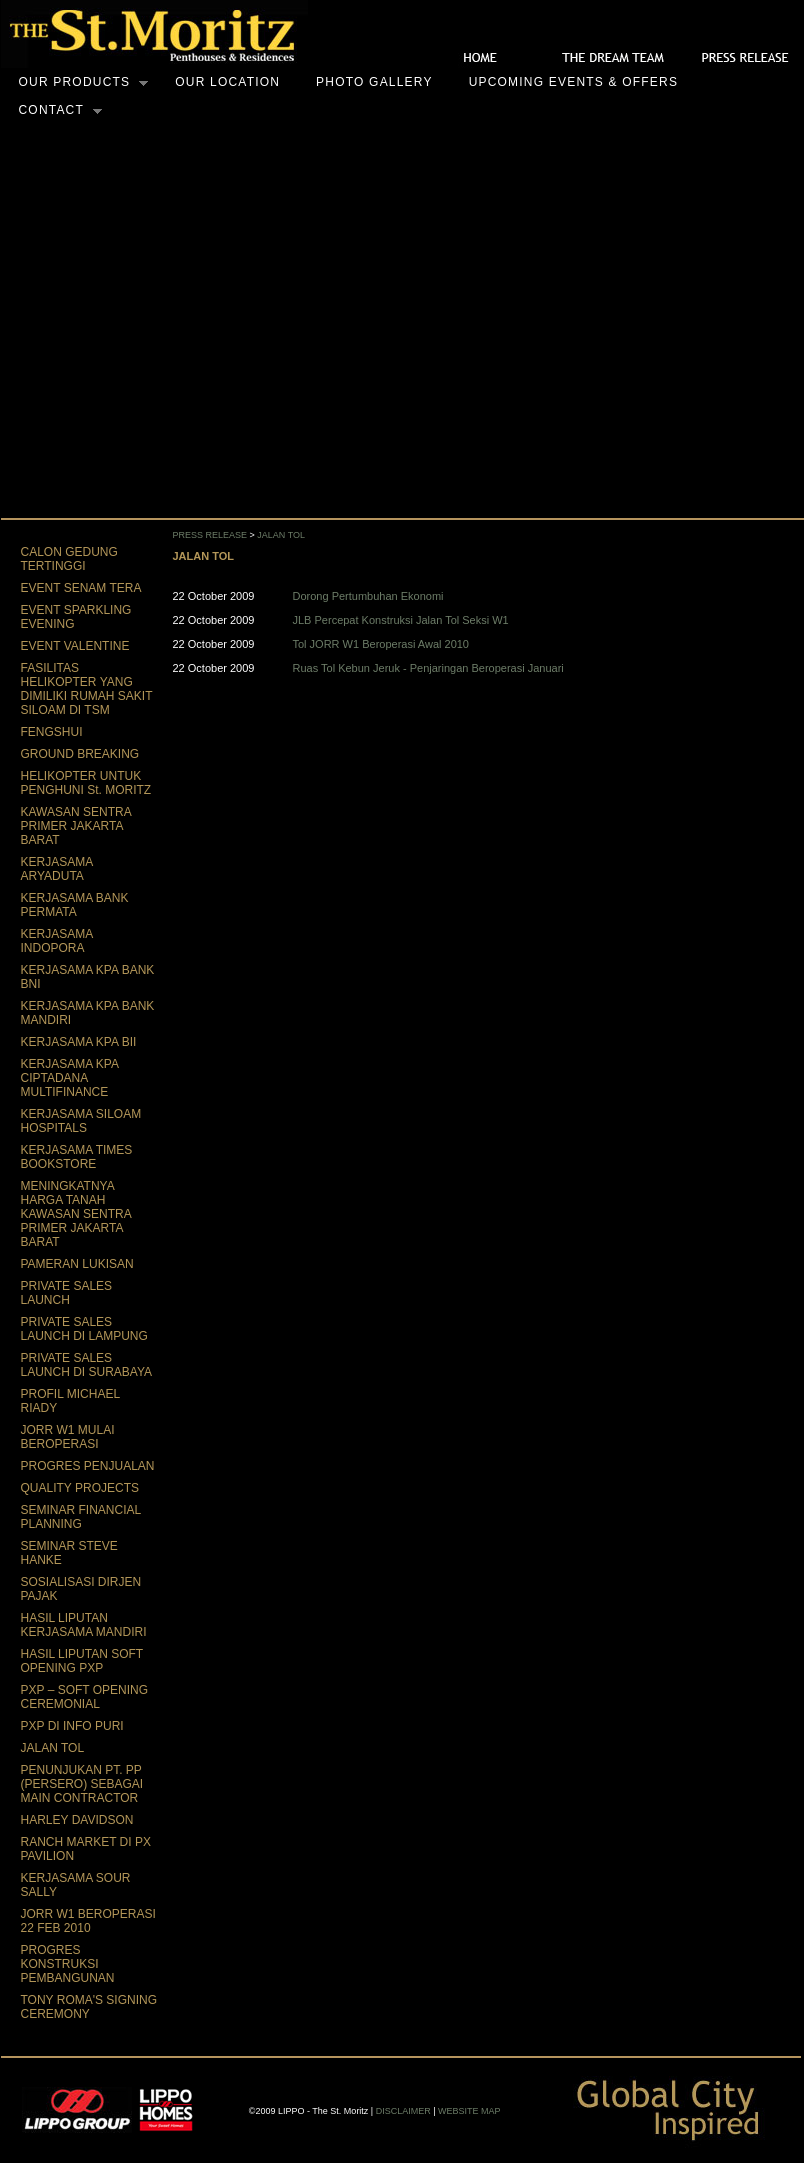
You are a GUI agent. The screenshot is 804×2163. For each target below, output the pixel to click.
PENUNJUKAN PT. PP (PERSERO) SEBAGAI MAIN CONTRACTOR (82, 1784)
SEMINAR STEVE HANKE (69, 1553)
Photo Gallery (374, 82)
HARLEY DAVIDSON (77, 1820)
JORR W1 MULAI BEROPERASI (68, 1437)
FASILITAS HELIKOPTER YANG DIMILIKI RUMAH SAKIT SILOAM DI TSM (87, 689)
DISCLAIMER (403, 2111)
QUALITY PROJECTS (80, 1488)
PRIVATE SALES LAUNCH (67, 1293)
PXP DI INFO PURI (72, 1726)
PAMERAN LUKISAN (77, 1264)
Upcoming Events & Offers (574, 82)
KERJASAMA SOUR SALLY (76, 1885)
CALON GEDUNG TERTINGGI (69, 559)
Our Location (227, 82)
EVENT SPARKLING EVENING (76, 617)
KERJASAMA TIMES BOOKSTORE (77, 1157)
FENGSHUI (52, 732)
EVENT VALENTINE (75, 646)
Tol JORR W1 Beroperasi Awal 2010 (381, 644)
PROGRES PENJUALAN (88, 1466)
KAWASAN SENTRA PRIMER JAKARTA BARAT (76, 826)
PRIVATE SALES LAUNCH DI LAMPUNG (84, 1329)
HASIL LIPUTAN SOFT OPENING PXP (82, 1661)
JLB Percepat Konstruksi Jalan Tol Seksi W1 (401, 620)
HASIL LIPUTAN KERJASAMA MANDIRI (84, 1625)
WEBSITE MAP (469, 2111)
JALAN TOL (53, 1748)
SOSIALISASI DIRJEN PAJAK (81, 1589)
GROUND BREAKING (80, 754)
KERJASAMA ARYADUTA (57, 869)
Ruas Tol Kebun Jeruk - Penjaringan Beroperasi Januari (428, 668)
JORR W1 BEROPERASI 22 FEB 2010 (88, 1921)
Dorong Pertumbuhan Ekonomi (368, 596)
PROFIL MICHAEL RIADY (70, 1401)
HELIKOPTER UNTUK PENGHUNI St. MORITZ (86, 783)
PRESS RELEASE (210, 535)
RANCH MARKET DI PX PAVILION (86, 1849)
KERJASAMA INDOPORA (57, 941)
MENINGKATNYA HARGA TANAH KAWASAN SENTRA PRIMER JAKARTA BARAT (76, 1214)
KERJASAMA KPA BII (79, 1042)
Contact (52, 111)
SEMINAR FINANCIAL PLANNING (81, 1517)
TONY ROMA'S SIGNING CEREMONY (89, 2007)
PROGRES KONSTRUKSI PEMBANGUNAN (68, 1964)
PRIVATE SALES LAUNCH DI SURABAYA (87, 1365)
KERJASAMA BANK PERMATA (75, 905)
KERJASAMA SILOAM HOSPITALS (81, 1121)
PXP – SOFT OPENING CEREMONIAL (85, 1697)
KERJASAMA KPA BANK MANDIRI (88, 1013)
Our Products (75, 83)
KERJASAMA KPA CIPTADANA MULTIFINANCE (70, 1078)
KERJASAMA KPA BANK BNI (88, 977)
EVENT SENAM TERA (81, 588)
